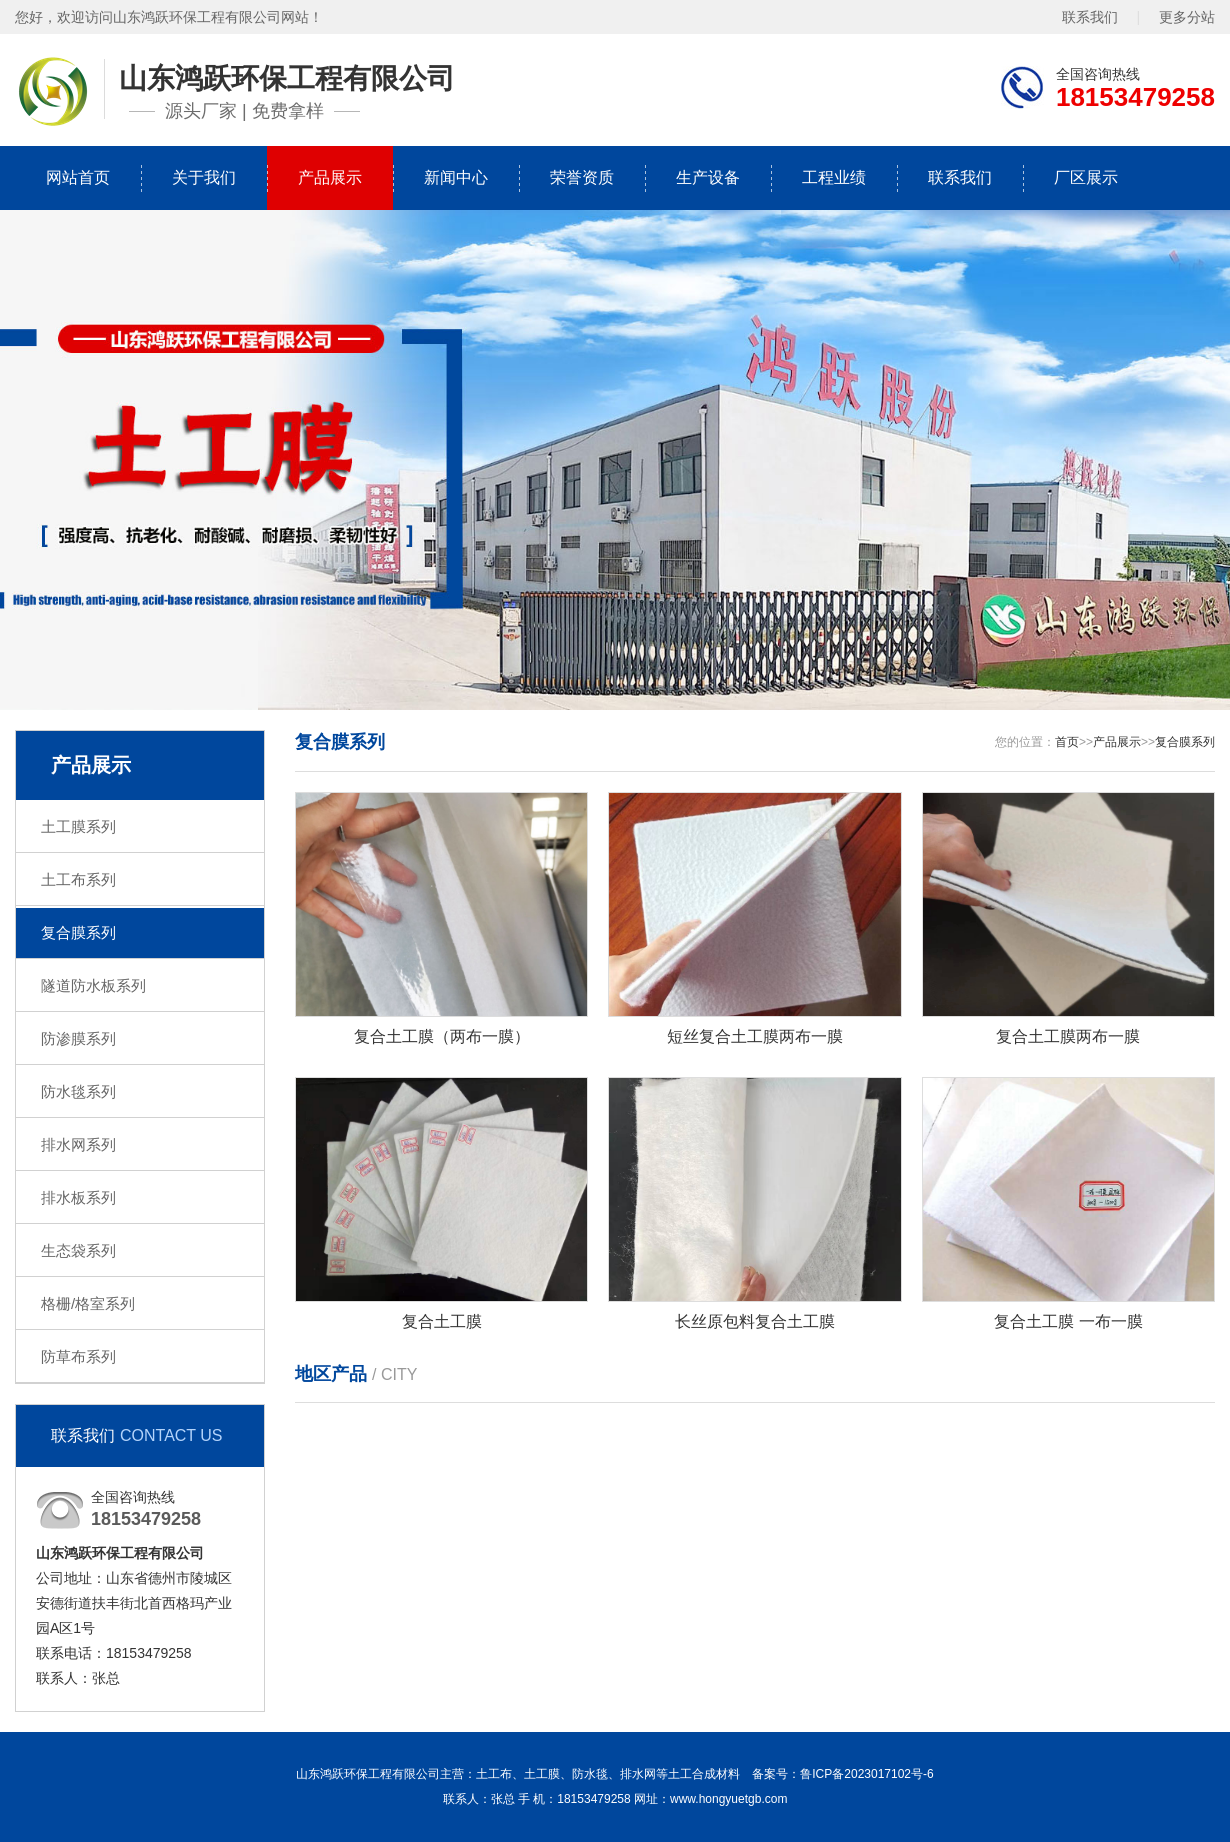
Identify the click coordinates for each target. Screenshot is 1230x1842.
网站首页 (78, 177)
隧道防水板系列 (93, 985)
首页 (1067, 742)
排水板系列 (78, 1197)
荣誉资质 (582, 177)
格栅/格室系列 (88, 1303)
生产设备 (708, 177)
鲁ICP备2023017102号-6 (866, 1774)
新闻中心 (456, 177)
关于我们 (204, 177)
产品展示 (330, 177)
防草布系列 (78, 1356)
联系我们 (1090, 17)
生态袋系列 (78, 1250)
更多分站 (1187, 17)
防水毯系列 (78, 1091)
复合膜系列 (78, 932)
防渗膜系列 (78, 1038)
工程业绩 (834, 177)
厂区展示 (1086, 177)
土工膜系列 (78, 826)
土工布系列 (78, 879)
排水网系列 (78, 1144)
